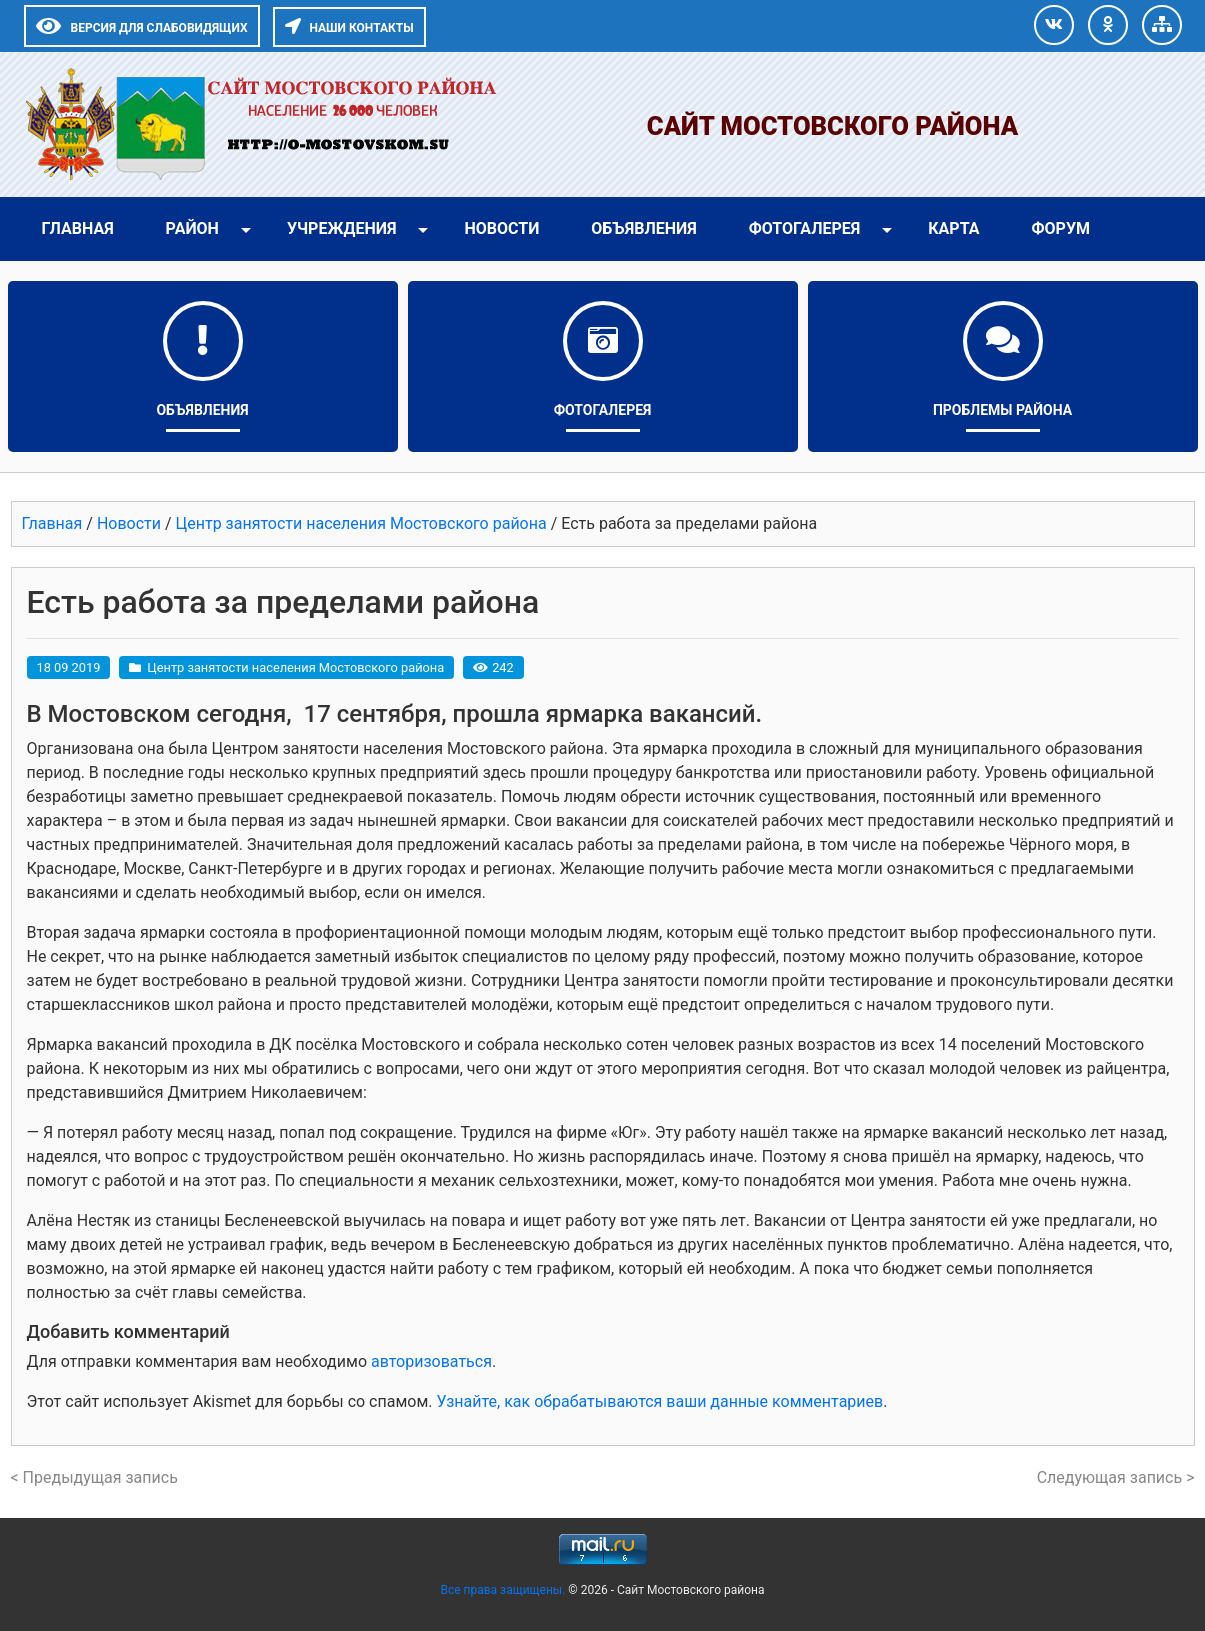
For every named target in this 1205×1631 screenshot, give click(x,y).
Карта (953, 228)
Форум (1060, 228)
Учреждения (342, 228)
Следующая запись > (1116, 1477)
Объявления (643, 228)
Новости (501, 228)
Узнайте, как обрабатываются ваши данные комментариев (659, 1401)
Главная (78, 228)
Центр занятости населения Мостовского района (295, 667)
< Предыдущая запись (94, 1477)
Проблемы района (1002, 410)
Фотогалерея (805, 228)
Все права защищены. (504, 1590)
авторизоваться (431, 1361)
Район (192, 228)
